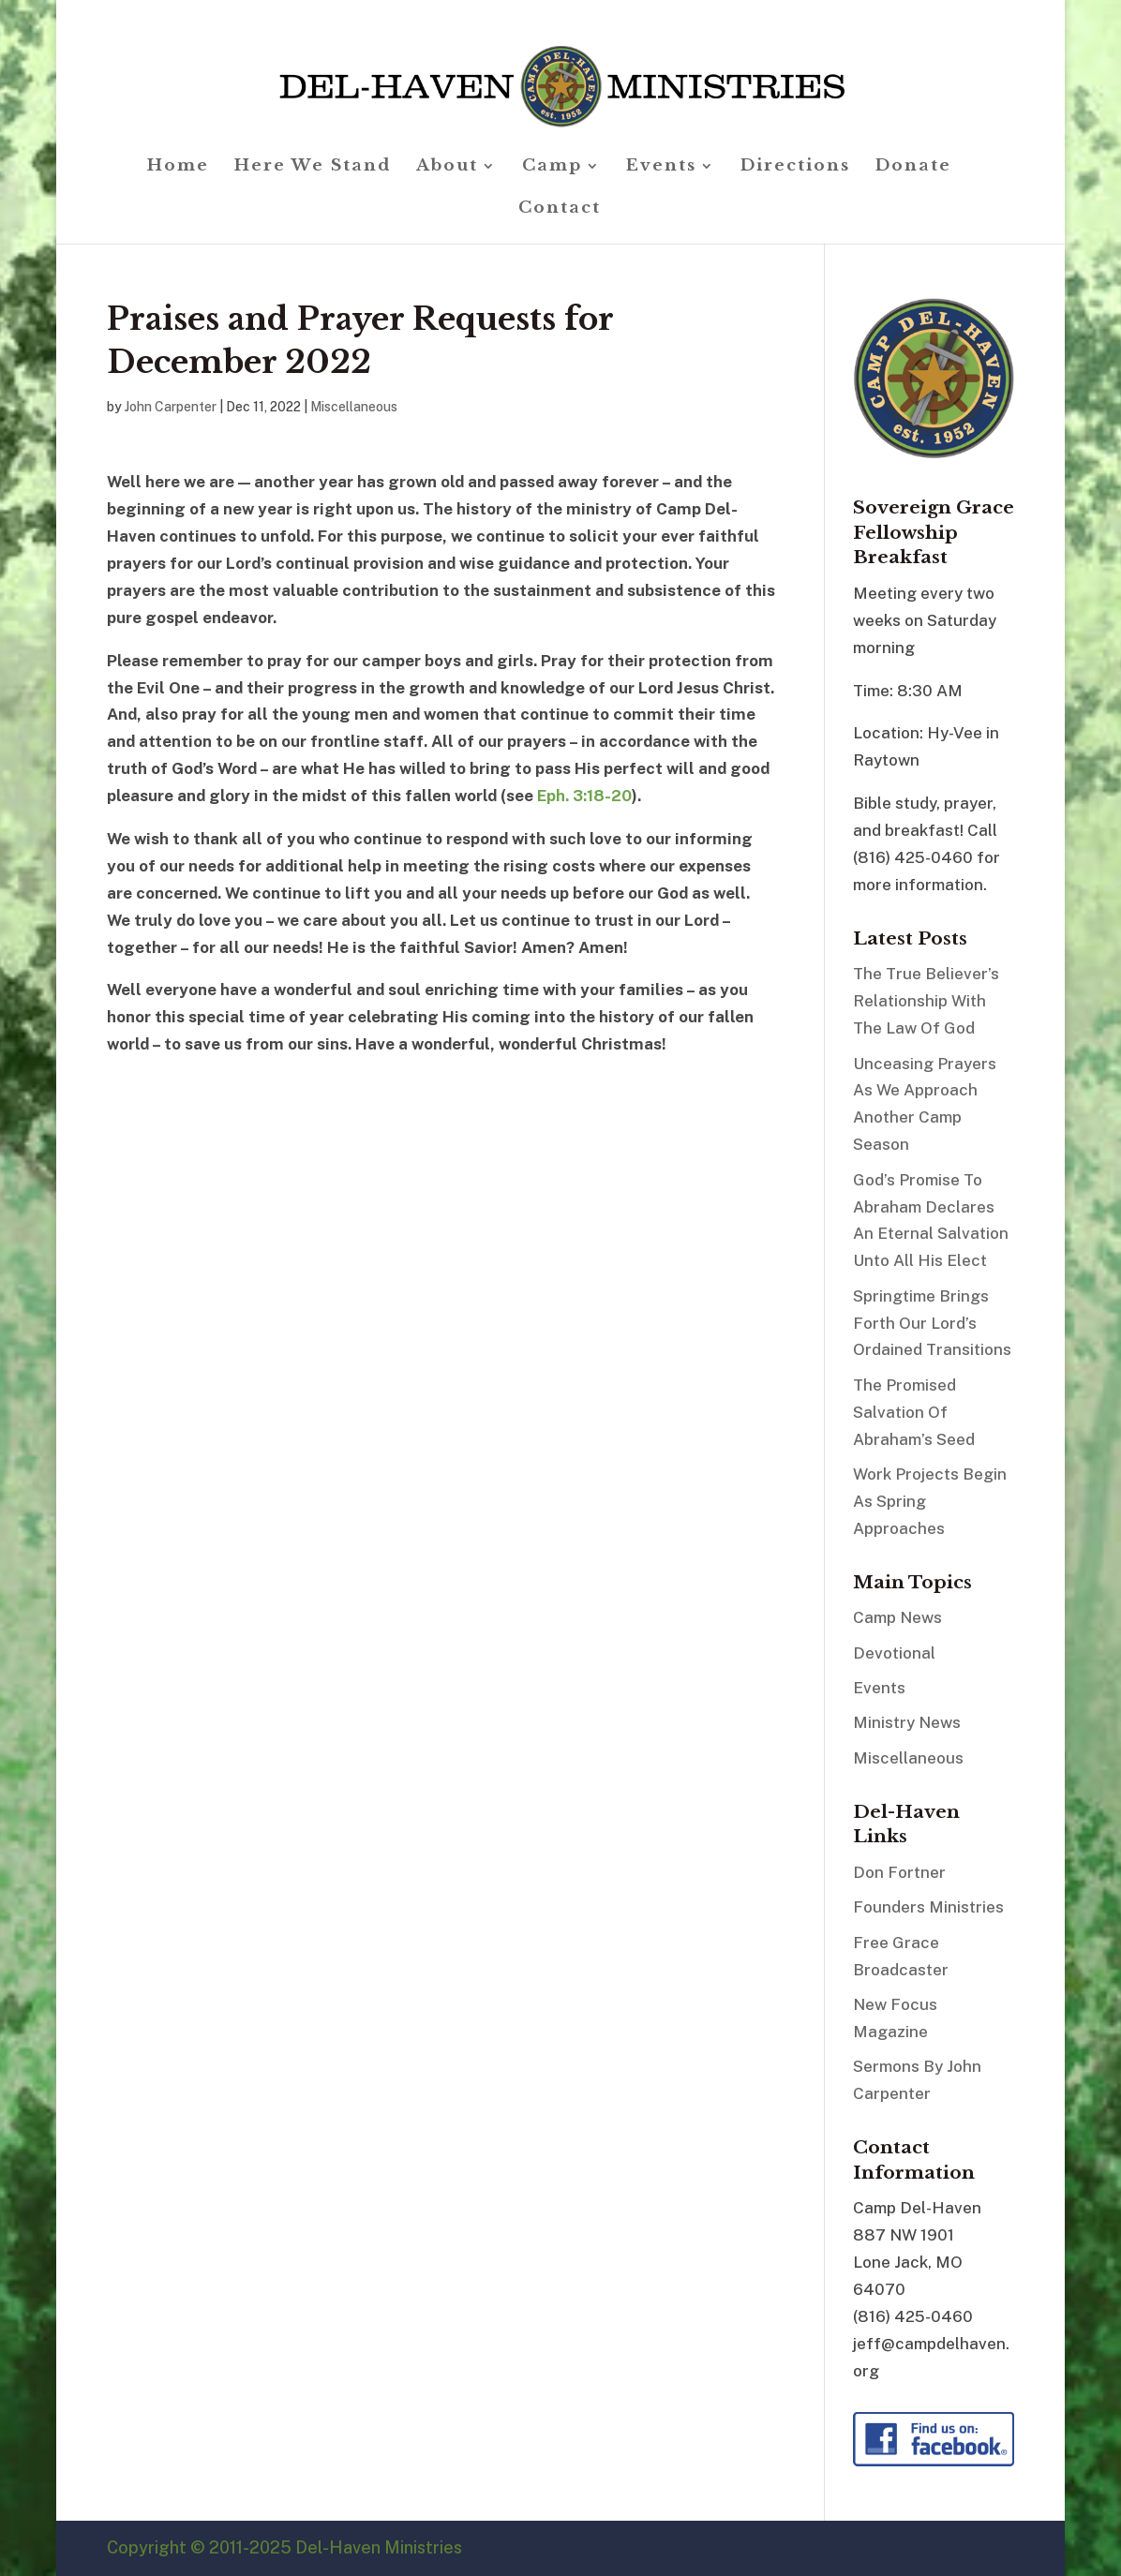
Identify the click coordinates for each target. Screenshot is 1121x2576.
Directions (795, 167)
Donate (913, 167)
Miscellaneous (353, 406)
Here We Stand (312, 167)
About (447, 167)
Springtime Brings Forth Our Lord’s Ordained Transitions (932, 1323)
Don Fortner (899, 1872)
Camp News (897, 1617)
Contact (559, 209)
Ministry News (907, 1722)
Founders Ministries (928, 1907)
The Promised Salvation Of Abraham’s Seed (914, 1412)
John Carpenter (171, 406)
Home (178, 167)
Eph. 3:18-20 (584, 795)
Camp (552, 167)
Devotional (894, 1653)
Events (661, 167)
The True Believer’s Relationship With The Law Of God (926, 1000)
